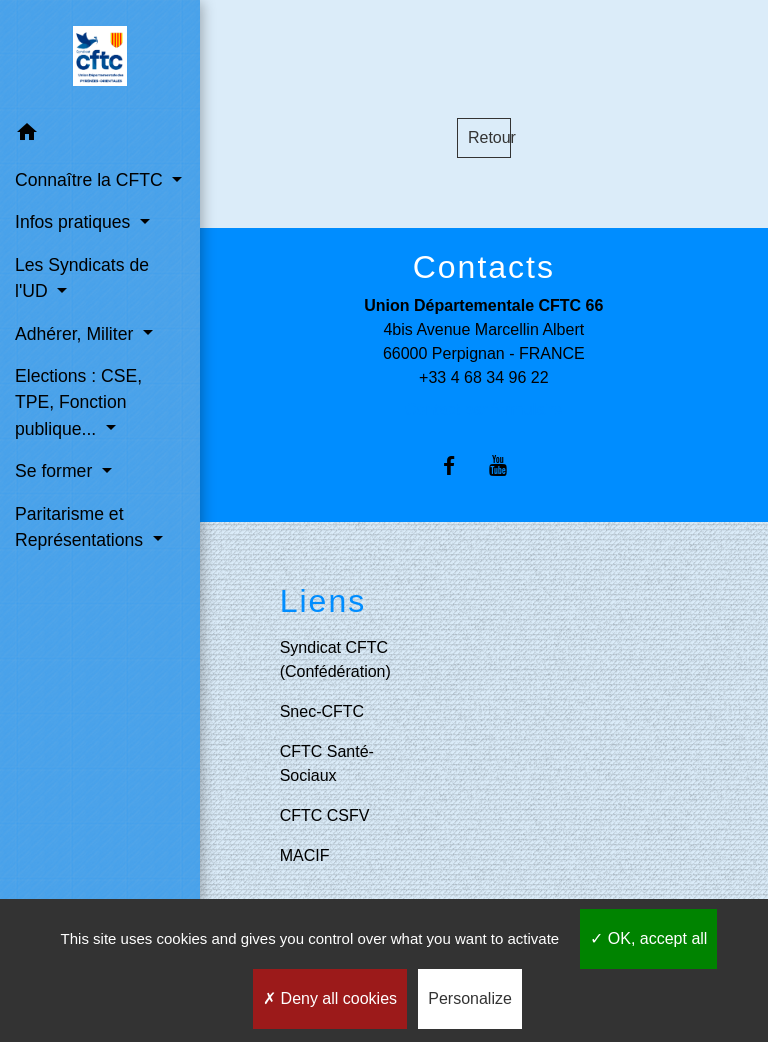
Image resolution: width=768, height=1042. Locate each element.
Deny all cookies (330, 998)
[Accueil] (100, 56)
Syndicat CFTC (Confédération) (335, 659)
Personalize (470, 998)
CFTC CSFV (325, 815)
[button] (100, 135)
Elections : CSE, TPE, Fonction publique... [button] (78, 402)
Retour (489, 137)
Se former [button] (56, 471)
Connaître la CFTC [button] (91, 180)
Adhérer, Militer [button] (76, 334)
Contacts (484, 267)
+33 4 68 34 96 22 (483, 377)
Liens (323, 601)
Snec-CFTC (322, 711)
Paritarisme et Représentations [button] (81, 527)
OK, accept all (648, 938)
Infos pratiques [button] (75, 222)
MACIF (305, 855)
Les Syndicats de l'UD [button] (82, 278)
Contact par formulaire (484, 409)
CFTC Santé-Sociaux (327, 763)
